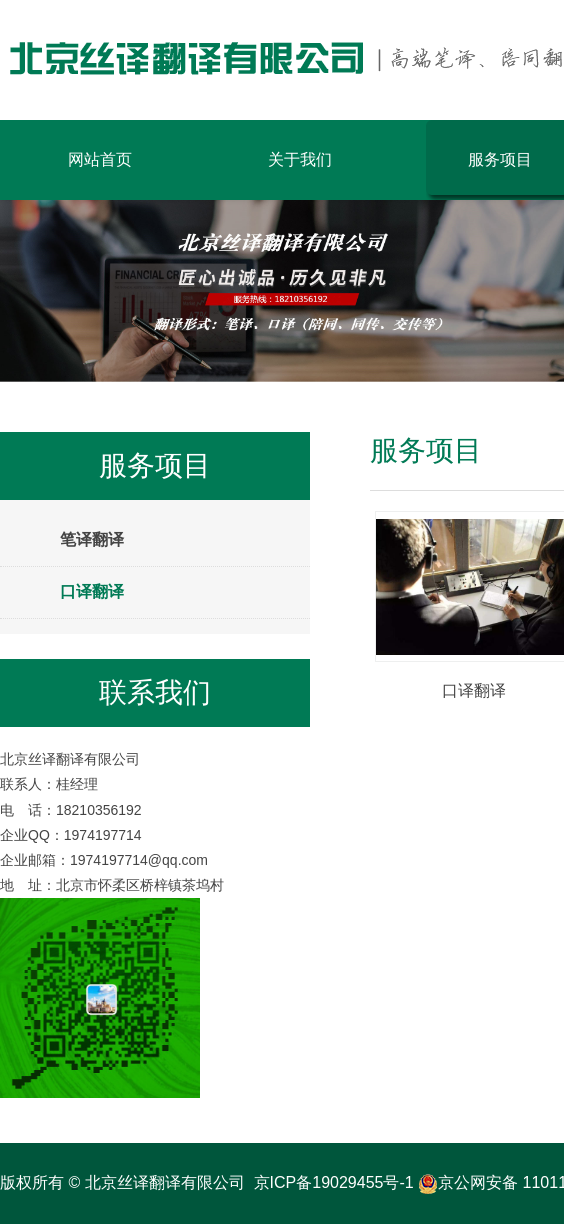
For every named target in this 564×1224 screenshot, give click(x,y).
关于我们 (300, 159)
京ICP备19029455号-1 (334, 1182)
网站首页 (100, 159)
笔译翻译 (92, 539)
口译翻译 (92, 591)
